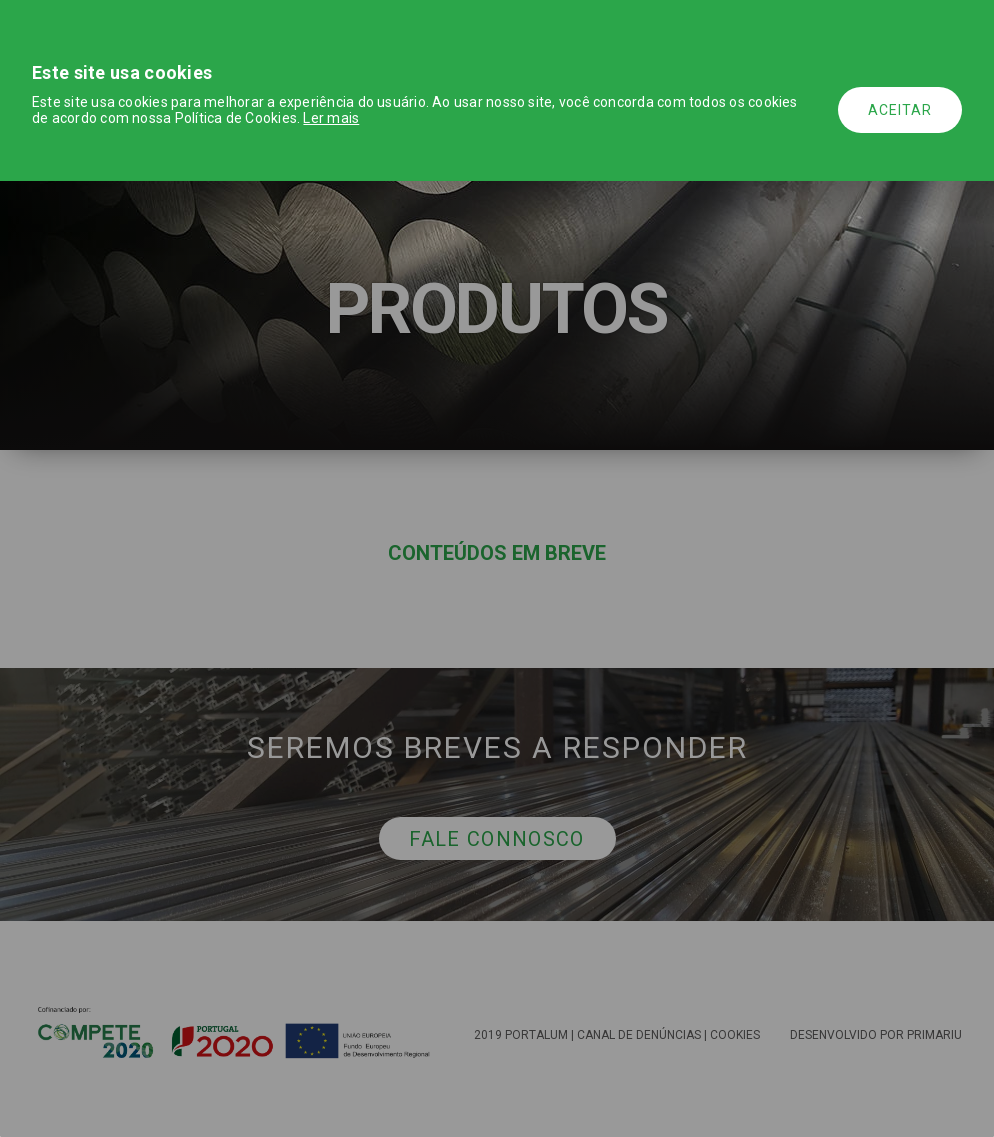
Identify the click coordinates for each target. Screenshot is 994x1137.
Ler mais (331, 118)
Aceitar (900, 110)
